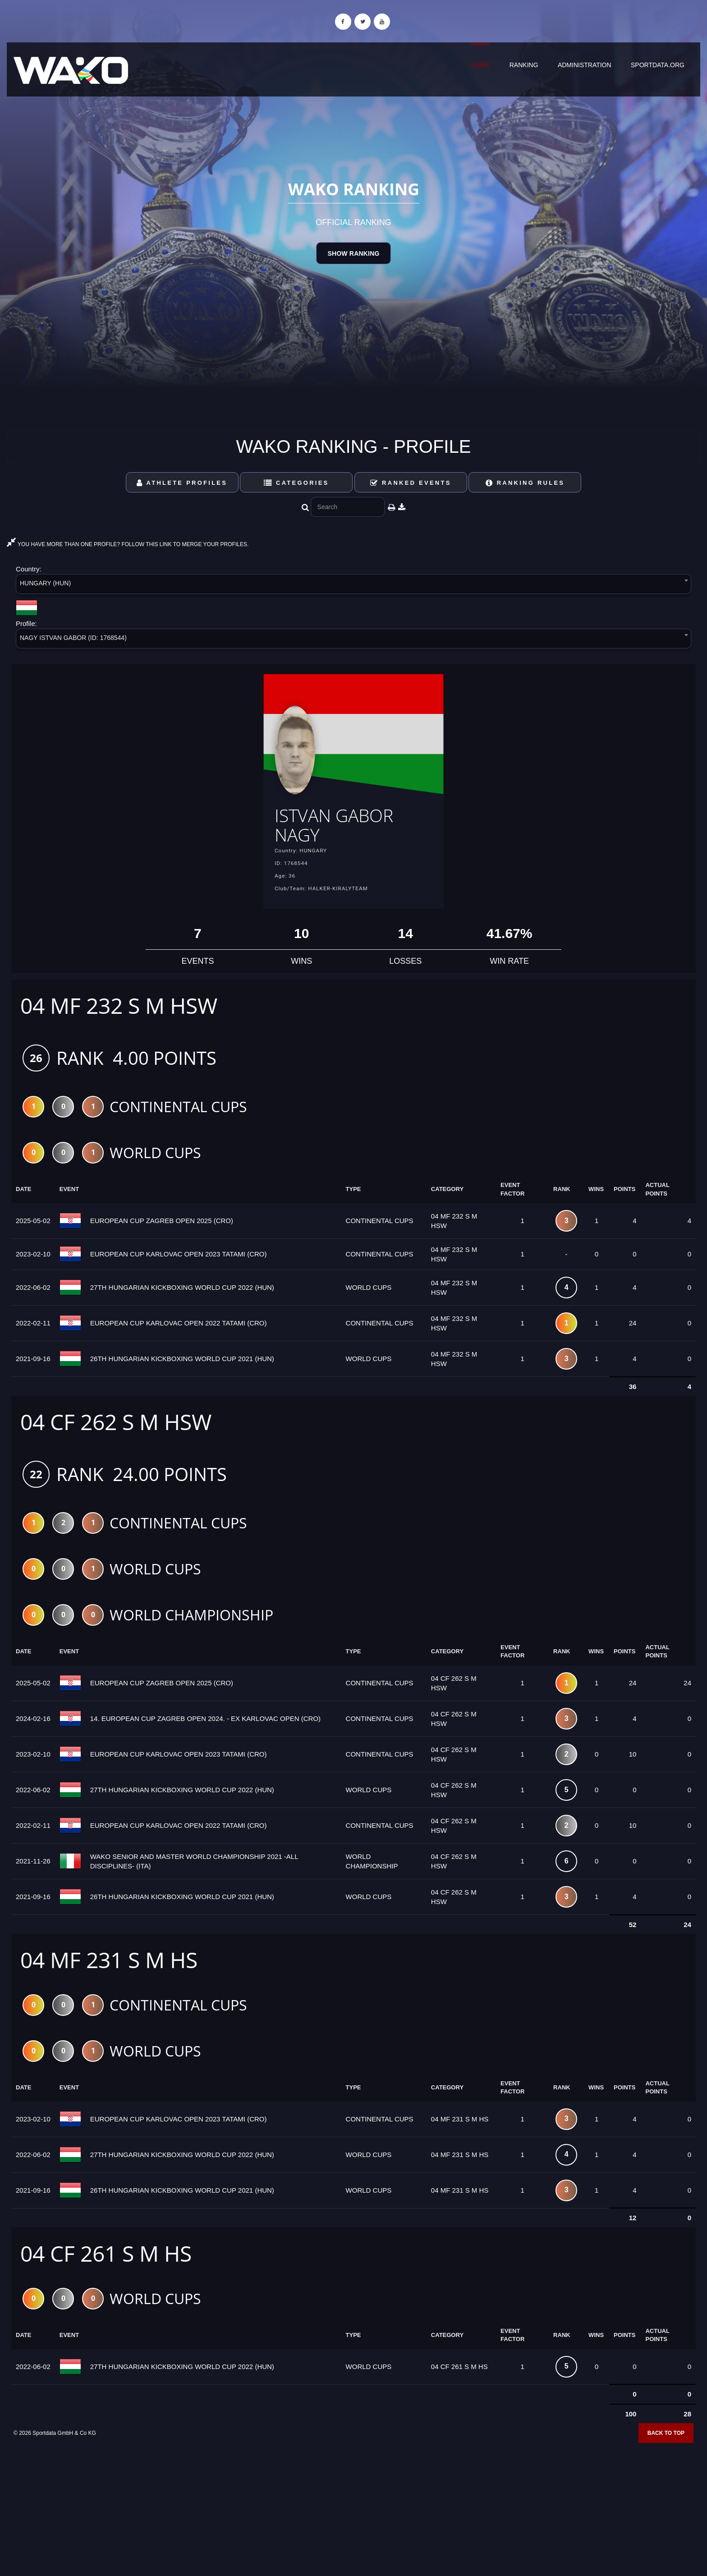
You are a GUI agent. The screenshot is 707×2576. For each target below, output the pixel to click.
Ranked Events (410, 482)
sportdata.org (657, 65)
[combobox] (353, 585)
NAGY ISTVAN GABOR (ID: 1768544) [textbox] (73, 637)
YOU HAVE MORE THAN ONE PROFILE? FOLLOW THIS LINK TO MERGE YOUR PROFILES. (127, 544)
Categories (296, 482)
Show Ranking (353, 253)
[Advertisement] (353, 2511)
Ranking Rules (525, 482)
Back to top (665, 2442)
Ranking (524, 65)
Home (480, 65)
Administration (584, 65)
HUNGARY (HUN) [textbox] (45, 583)
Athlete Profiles (182, 482)
